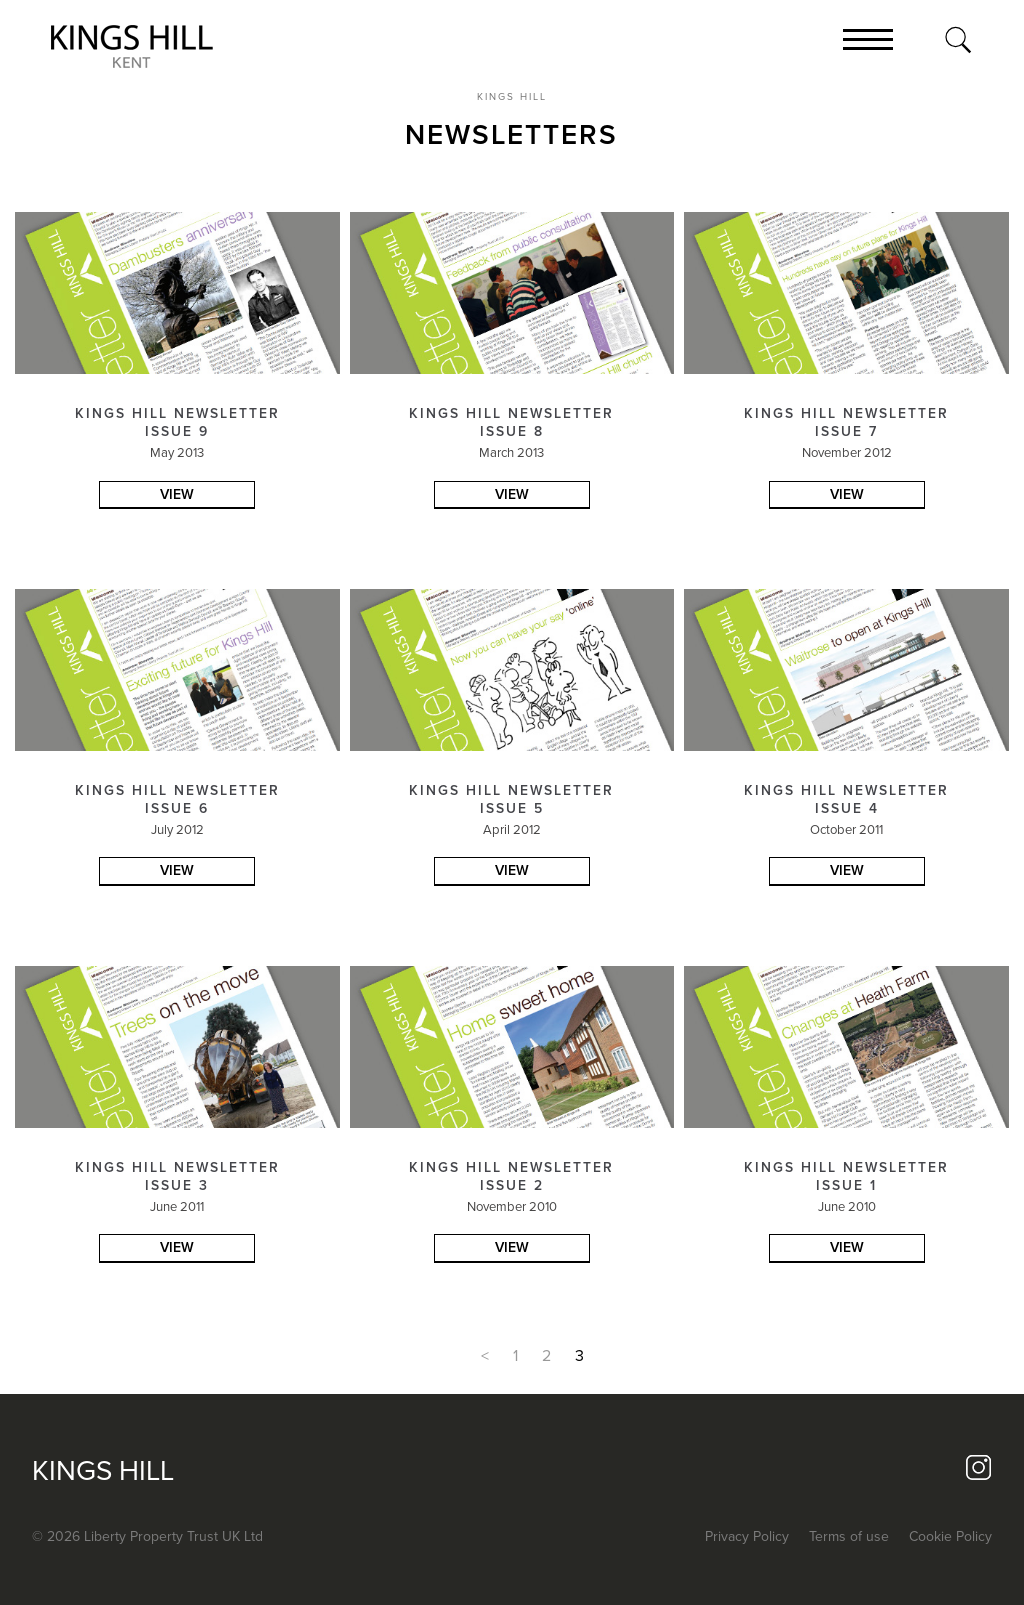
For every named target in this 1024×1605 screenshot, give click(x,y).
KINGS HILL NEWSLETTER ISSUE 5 (511, 799)
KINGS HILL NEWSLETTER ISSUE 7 (846, 422)
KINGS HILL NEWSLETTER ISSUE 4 (846, 799)
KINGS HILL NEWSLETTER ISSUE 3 (177, 1176)
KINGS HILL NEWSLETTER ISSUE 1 (846, 1176)
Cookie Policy (950, 1536)
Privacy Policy (747, 1536)
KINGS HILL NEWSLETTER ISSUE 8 (511, 422)
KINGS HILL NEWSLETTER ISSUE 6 (177, 799)
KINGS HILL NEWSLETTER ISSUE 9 (177, 422)
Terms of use (849, 1536)
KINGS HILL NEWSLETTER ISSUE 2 (511, 1176)
